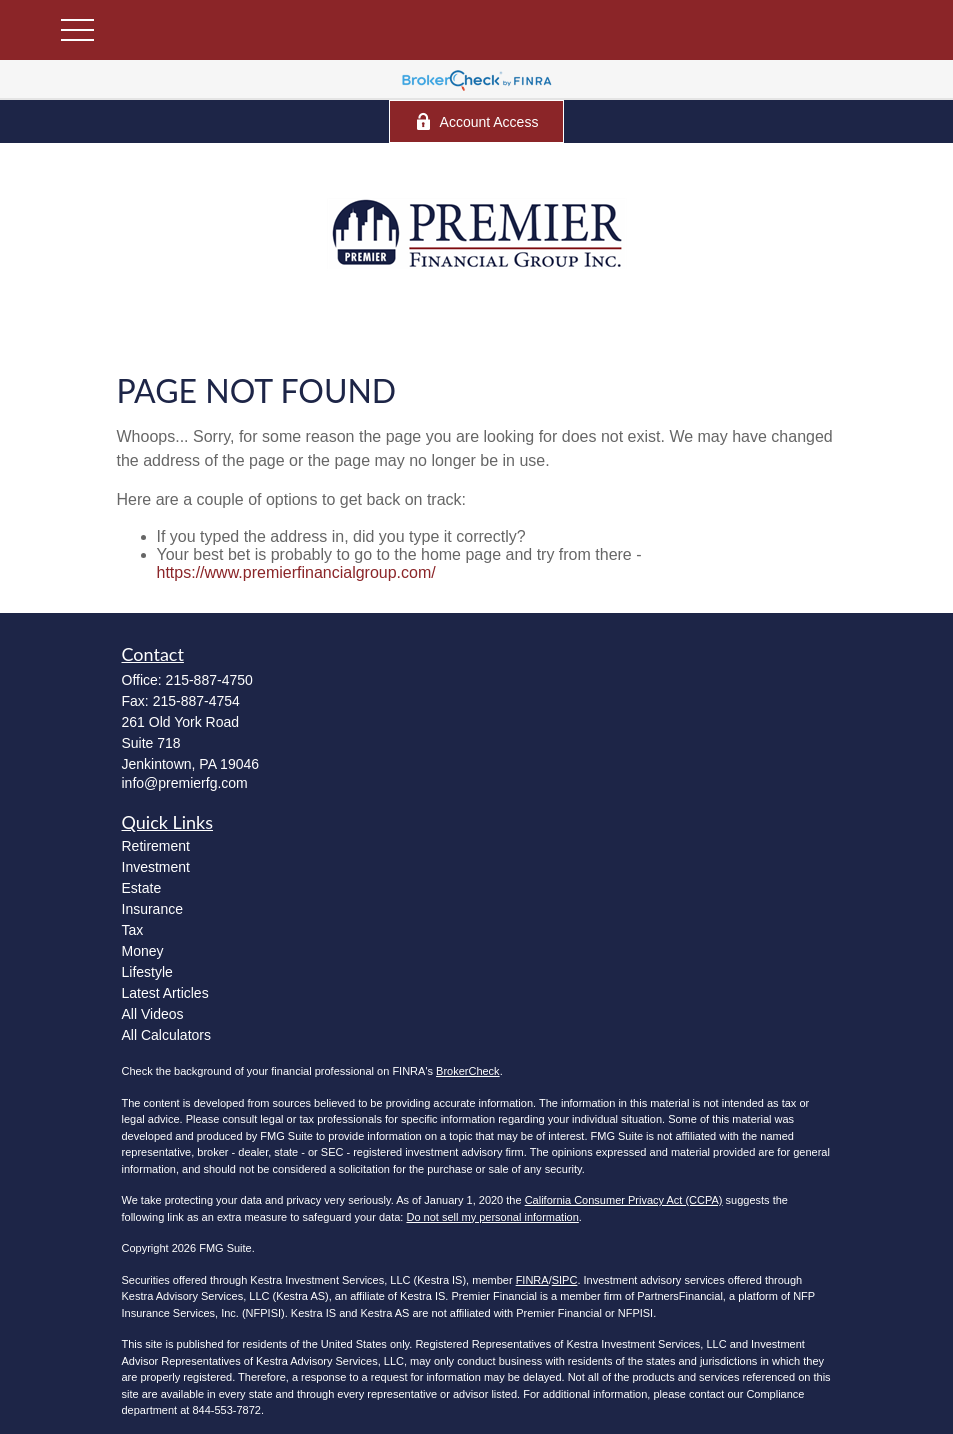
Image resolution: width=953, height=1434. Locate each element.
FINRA (532, 1280)
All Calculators (166, 1035)
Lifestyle (147, 972)
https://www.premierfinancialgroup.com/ (296, 572)
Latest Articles (165, 993)
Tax (133, 930)
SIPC (565, 1280)
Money (143, 951)
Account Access (477, 121)
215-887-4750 (209, 680)
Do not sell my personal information (492, 1217)
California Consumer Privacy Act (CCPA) (624, 1200)
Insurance (152, 909)
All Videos (153, 1014)
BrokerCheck (468, 1071)
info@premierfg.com (185, 783)
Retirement (156, 846)
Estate (142, 888)
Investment (156, 867)
